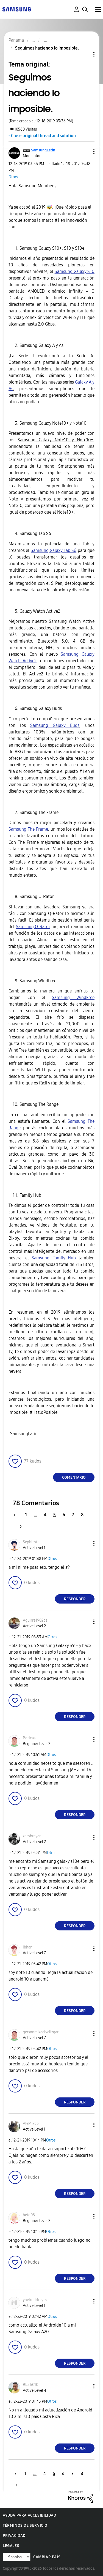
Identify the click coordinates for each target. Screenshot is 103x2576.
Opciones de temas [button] (84, 54)
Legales (11, 2545)
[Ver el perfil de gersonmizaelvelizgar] (41, 2032)
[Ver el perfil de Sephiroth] (31, 1542)
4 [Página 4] (45, 1514)
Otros (13, 177)
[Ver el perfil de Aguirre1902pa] (35, 1620)
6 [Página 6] (64, 1514)
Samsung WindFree (73, 997)
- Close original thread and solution (42, 135)
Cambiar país (46, 2557)
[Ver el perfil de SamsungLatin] (43, 150)
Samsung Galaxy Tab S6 (53, 550)
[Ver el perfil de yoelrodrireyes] (35, 2300)
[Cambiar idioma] (16, 2557)
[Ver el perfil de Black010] (30, 2384)
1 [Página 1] (26, 1514)
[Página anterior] (17, 1514)
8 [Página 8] (82, 1514)
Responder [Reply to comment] (75, 1599)
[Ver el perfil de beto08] (29, 2215)
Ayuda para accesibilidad (29, 2515)
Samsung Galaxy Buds (54, 725)
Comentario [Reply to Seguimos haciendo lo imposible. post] (74, 1477)
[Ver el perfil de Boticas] (29, 1738)
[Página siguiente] (19, 1526)
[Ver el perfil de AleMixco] (31, 2123)
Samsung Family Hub (54, 1257)
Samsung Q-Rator (33, 926)
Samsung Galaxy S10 (74, 271)
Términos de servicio (25, 2525)
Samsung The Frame (28, 829)
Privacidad (14, 2535)
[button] (85, 151)
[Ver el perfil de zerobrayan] (32, 1836)
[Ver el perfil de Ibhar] (27, 1947)
